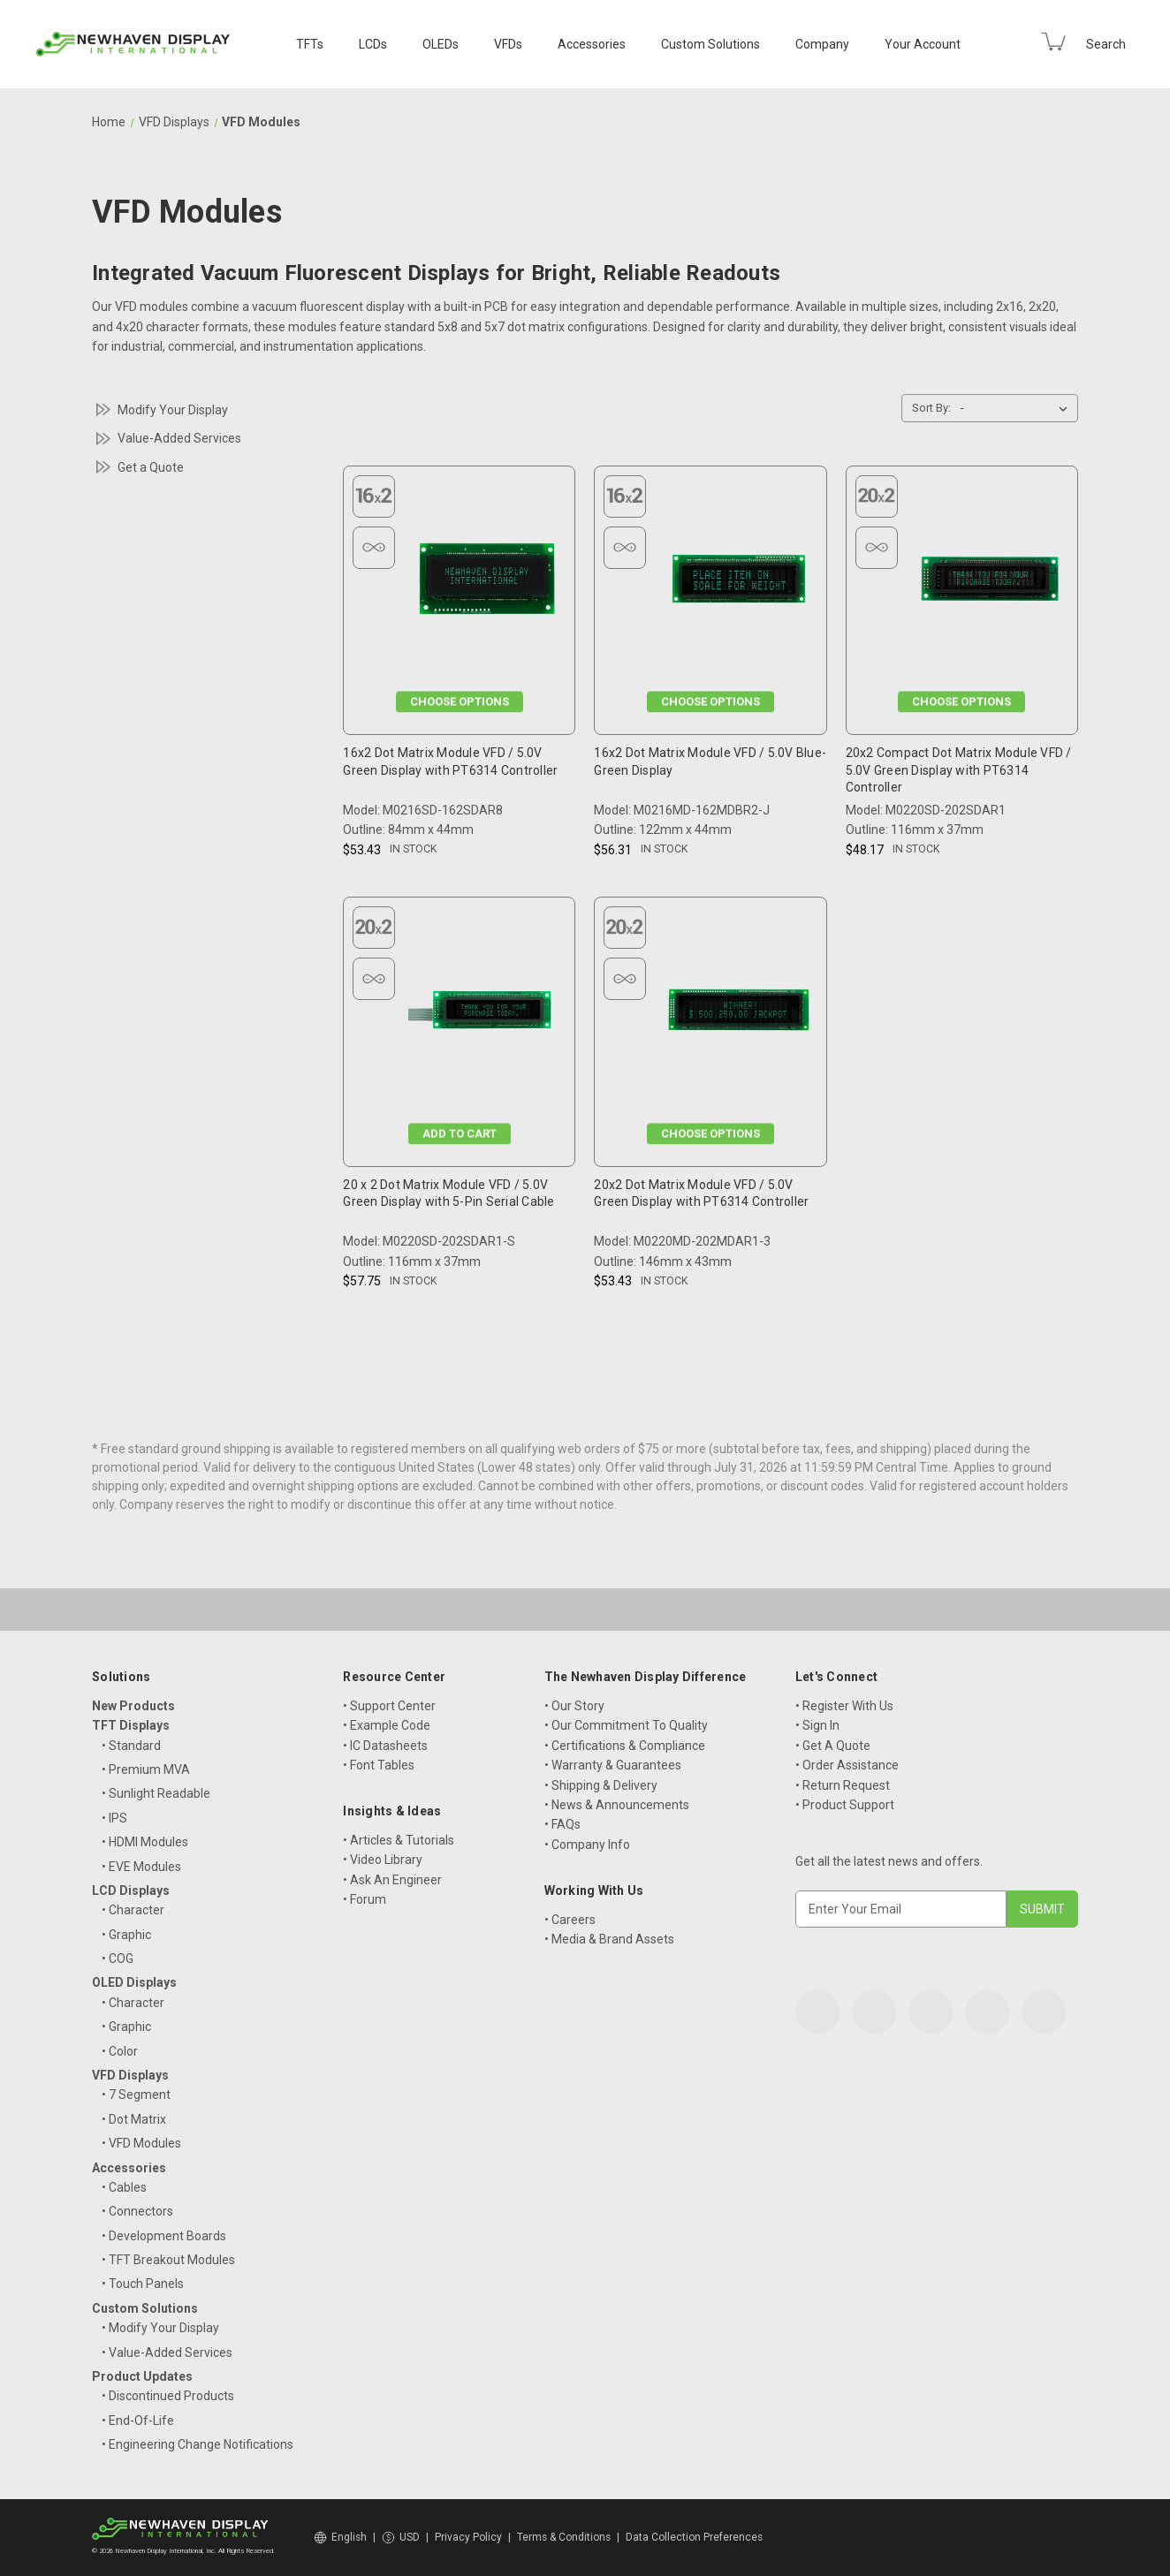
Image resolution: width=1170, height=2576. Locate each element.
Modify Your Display (173, 410)
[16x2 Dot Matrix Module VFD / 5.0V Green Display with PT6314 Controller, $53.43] (487, 583)
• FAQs (562, 1824)
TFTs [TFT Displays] (309, 44)
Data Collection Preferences (694, 2537)
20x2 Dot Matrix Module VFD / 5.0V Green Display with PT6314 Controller (701, 1193)
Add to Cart (459, 1133)
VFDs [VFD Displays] (508, 44)
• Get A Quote (832, 1746)
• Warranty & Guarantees (612, 1765)
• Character (133, 1910)
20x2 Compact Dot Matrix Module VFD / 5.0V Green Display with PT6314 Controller (959, 770)
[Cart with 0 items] (1053, 41)
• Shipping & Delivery (600, 1785)
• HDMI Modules (145, 1842)
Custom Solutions (710, 44)
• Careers (570, 1920)
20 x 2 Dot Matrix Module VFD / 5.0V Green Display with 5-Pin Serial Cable (448, 1193)
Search (1106, 44)
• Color (120, 2051)
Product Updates (142, 2376)
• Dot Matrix (134, 2119)
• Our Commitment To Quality (626, 1725)
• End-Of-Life (138, 2420)
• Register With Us (844, 1706)
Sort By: (931, 407)
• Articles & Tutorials (398, 1840)
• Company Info (587, 1844)
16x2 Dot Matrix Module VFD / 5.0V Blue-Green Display (710, 761)
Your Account (923, 44)
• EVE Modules (141, 1867)
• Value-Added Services (167, 2352)
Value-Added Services (179, 438)
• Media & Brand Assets (609, 1939)
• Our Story (574, 1706)
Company (822, 44)
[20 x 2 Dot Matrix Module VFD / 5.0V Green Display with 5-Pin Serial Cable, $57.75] (487, 1014)
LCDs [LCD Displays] (373, 44)
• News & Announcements (616, 1805)
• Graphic (126, 1935)
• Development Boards (164, 2236)
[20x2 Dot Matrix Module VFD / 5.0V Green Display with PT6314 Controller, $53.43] (738, 1014)
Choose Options (459, 701)
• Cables (124, 2187)
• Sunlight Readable (156, 1793)
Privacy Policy (468, 2537)
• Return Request (842, 1785)
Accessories (592, 44)
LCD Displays (131, 1890)
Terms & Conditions (564, 2537)
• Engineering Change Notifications (197, 2444)
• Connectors (137, 2211)
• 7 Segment (136, 2094)
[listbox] (1017, 408)
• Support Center (389, 1706)
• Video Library (382, 1859)
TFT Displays (131, 1725)
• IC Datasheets (385, 1746)
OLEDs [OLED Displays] (440, 44)
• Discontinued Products (168, 2396)
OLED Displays (134, 1982)
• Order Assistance (847, 1765)
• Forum (364, 1899)
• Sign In (817, 1725)
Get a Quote (151, 467)
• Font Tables (378, 1765)
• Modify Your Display (160, 2328)
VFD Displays (130, 2075)
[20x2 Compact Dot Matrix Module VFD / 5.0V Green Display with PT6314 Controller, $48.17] (989, 583)
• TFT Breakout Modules (168, 2260)
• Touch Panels (143, 2284)
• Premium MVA (146, 1769)
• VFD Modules (141, 2143)
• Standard (131, 1746)
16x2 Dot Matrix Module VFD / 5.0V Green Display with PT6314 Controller (450, 761)
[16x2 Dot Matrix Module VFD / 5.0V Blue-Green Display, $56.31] (738, 583)
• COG (117, 1958)
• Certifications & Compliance (624, 1746)
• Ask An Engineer (392, 1880)
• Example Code (386, 1725)
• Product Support (844, 1805)
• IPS (114, 1818)
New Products (133, 1706)
